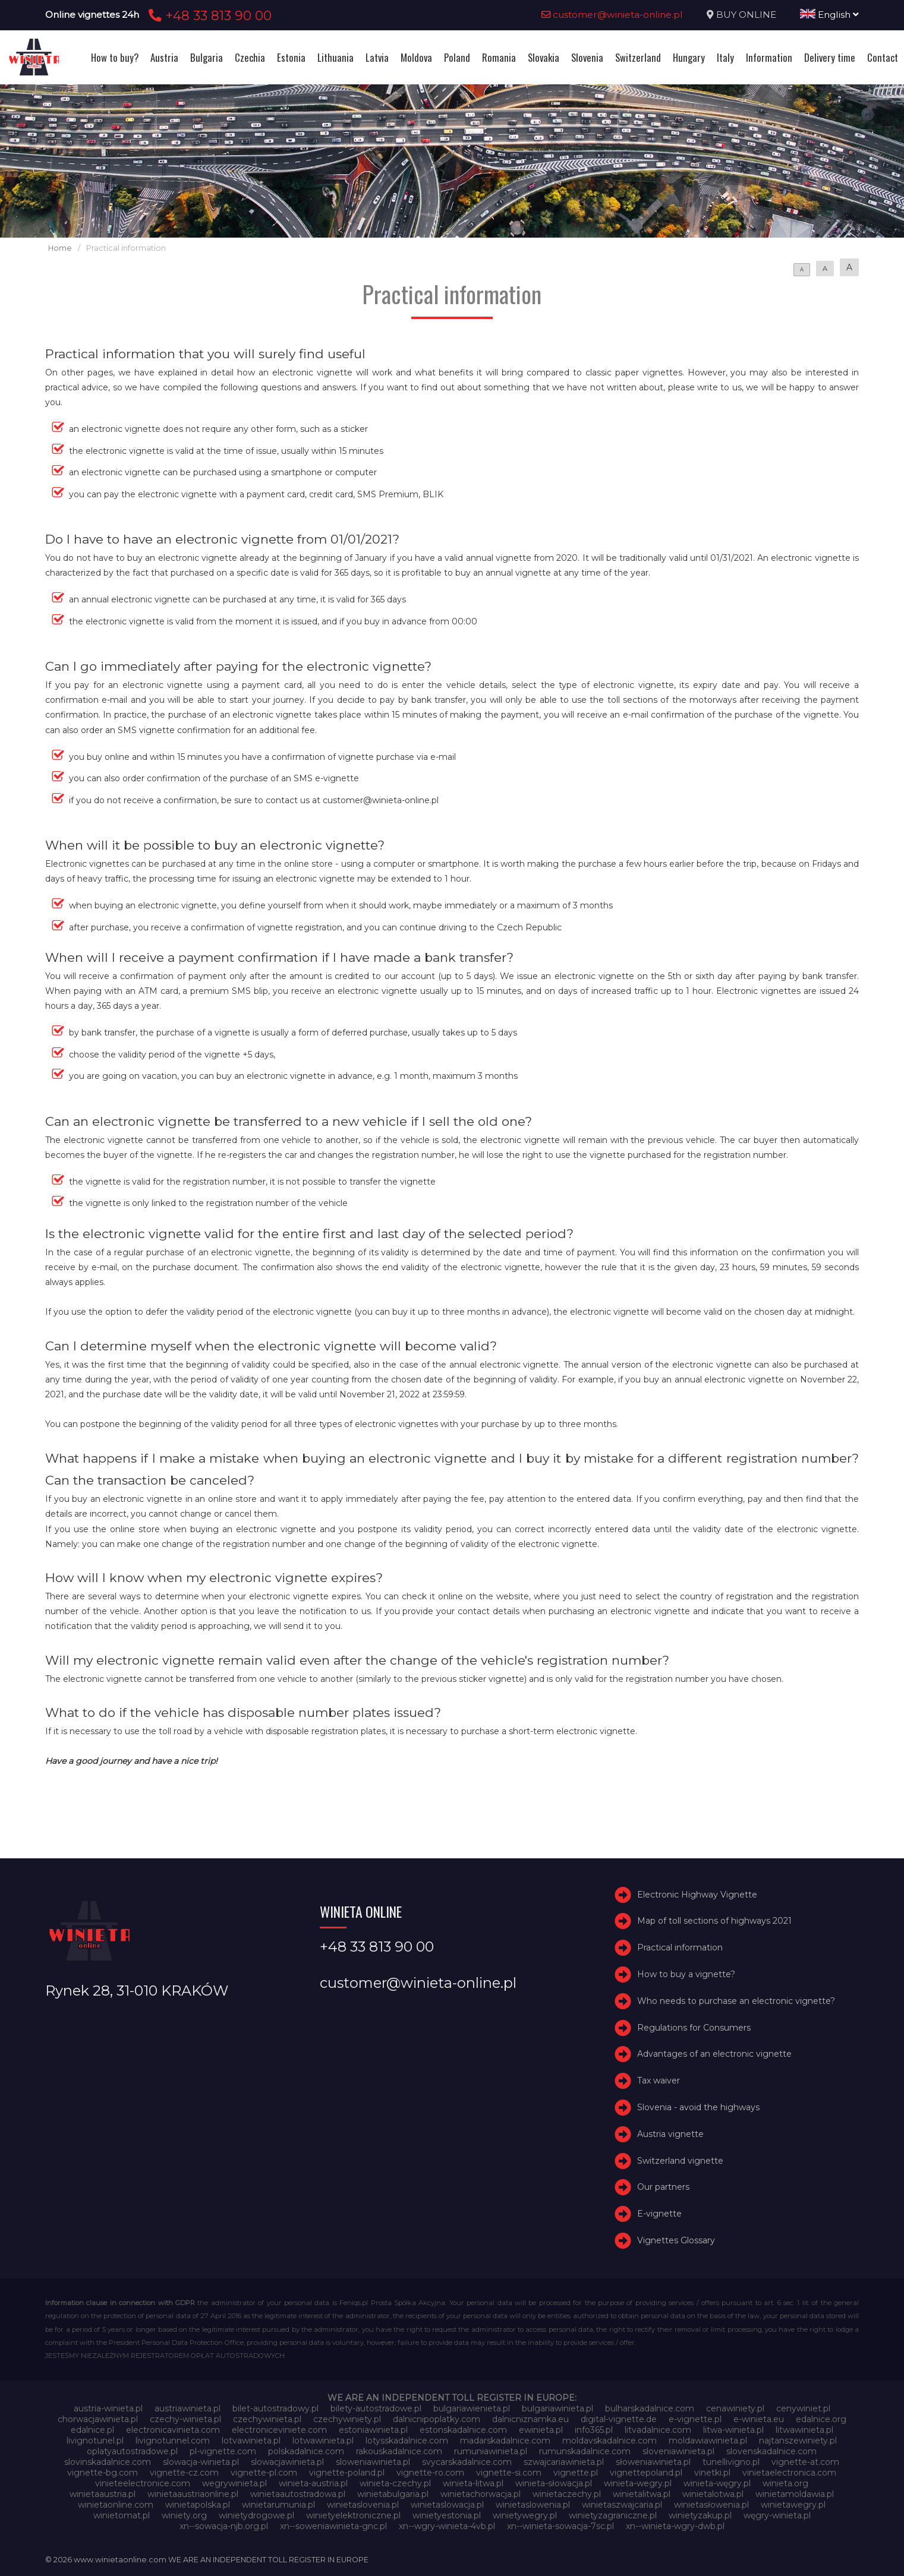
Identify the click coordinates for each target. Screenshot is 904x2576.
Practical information (680, 1947)
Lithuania (335, 57)
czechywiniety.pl (347, 2419)
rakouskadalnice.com (399, 2451)
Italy (725, 57)
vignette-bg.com (102, 2472)
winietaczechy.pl (567, 2494)
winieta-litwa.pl (473, 2483)
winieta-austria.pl (313, 2483)
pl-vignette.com (223, 2451)
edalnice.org (821, 2419)
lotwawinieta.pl (323, 2440)
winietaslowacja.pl (447, 2504)
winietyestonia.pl (446, 2515)
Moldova (416, 57)
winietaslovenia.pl (363, 2504)
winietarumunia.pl (278, 2504)
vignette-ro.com (430, 2472)
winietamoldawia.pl (794, 2494)
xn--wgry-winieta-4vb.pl (447, 2526)
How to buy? (114, 57)
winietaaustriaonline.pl (192, 2494)
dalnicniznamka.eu (530, 2419)
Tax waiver (658, 2080)
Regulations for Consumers (694, 2027)
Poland (457, 57)
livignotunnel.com (173, 2440)
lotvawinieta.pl (251, 2440)
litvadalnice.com (658, 2430)
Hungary (689, 57)
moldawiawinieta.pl (708, 2440)
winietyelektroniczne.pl (353, 2515)
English (829, 14)
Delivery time (829, 57)
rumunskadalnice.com (585, 2451)
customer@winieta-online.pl (612, 14)
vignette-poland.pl (347, 2472)
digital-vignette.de (619, 2419)
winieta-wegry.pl (638, 2483)
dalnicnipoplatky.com (436, 2419)
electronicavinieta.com (173, 2430)
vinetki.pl (712, 2472)
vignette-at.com (805, 2462)
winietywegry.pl (525, 2515)
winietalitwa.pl (641, 2494)
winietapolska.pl (197, 2504)
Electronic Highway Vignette (697, 1894)
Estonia (291, 57)
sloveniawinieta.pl (678, 2451)
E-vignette (659, 2213)
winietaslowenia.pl (533, 2504)
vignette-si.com (508, 2472)
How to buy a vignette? (686, 1974)
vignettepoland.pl (646, 2472)
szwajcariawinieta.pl (564, 2462)
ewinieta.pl (541, 2430)
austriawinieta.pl (188, 2408)
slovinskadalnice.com (107, 2462)
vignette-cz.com (184, 2472)
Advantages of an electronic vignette (714, 2053)
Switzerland (638, 57)
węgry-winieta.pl (777, 2515)
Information (769, 57)
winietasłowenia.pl (711, 2504)
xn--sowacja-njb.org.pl (223, 2526)
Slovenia (587, 57)
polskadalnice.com (306, 2451)
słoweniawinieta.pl (653, 2462)
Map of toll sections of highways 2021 (714, 1920)
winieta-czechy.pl (395, 2483)
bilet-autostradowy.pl (275, 2408)
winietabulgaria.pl (393, 2494)
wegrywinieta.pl (234, 2483)
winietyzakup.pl (700, 2515)
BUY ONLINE (746, 14)
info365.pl (594, 2430)
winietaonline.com (115, 2504)
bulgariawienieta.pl (471, 2408)
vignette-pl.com (264, 2472)
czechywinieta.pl (267, 2419)
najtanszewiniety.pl (798, 2440)
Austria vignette (670, 2134)
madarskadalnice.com (505, 2440)
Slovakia (543, 57)
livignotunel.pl (95, 2440)
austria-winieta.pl (108, 2408)
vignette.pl (575, 2472)
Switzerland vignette (680, 2160)
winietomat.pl (121, 2515)
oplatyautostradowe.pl (132, 2451)
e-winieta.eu (758, 2419)
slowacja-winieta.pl (201, 2462)
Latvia (377, 57)
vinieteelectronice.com (142, 2483)
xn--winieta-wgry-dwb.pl (675, 2526)
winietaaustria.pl (103, 2494)
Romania (499, 57)
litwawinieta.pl (804, 2430)
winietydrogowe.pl (256, 2515)
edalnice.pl (92, 2430)
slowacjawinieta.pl (287, 2462)
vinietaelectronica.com (789, 2472)
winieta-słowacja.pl (553, 2483)
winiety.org (184, 2515)
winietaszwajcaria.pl (622, 2504)
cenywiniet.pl (803, 2408)
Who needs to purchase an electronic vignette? (736, 2001)
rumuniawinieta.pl (490, 2451)
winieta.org (785, 2483)
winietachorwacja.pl (480, 2494)
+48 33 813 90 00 (208, 15)
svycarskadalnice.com (467, 2462)
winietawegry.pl (793, 2504)
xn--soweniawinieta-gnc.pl (333, 2526)
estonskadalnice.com (463, 2430)
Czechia (250, 57)
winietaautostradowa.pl (297, 2494)
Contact (882, 57)
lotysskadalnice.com (407, 2440)
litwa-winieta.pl (733, 2430)
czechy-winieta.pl (185, 2419)
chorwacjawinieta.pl (98, 2419)
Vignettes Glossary (676, 2240)
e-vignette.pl (695, 2419)
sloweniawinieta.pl (373, 2462)
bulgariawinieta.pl (557, 2408)
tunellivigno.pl (731, 2462)
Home (60, 248)
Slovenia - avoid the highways (698, 2107)
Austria (164, 57)
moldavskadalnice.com (609, 2440)
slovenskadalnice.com (771, 2451)
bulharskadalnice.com (649, 2408)
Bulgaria (206, 57)
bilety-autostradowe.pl (375, 2408)
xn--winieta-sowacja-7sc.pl (560, 2526)
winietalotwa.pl (713, 2494)
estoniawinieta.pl (373, 2430)
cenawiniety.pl (735, 2408)
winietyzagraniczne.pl (613, 2515)
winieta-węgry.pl (717, 2483)
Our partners (663, 2187)
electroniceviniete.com (279, 2430)
